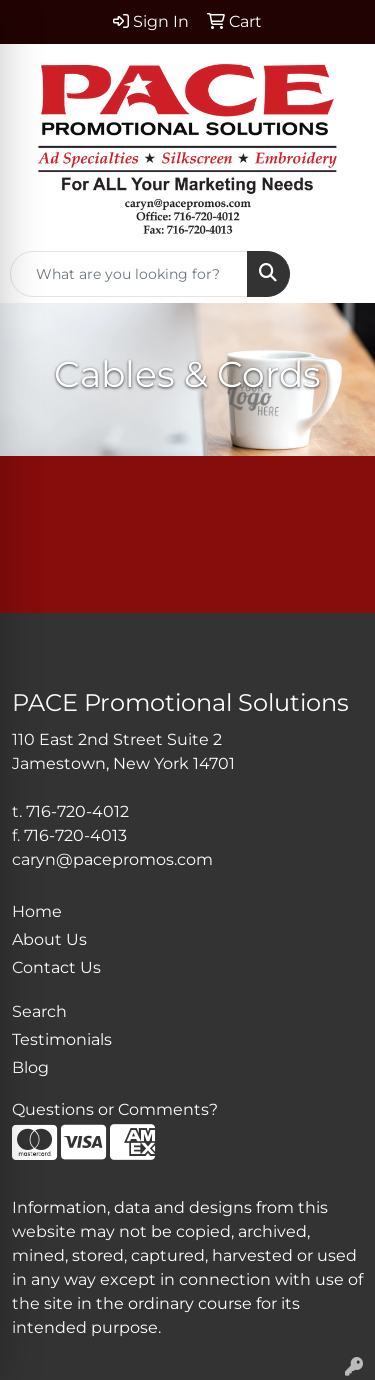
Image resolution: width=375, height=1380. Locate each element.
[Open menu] (335, 274)
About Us (49, 939)
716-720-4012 (77, 811)
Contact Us (56, 967)
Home (37, 911)
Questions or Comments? (115, 1109)
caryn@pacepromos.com (112, 859)
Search (39, 1011)
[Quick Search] (129, 274)
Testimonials (62, 1039)
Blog (30, 1067)
